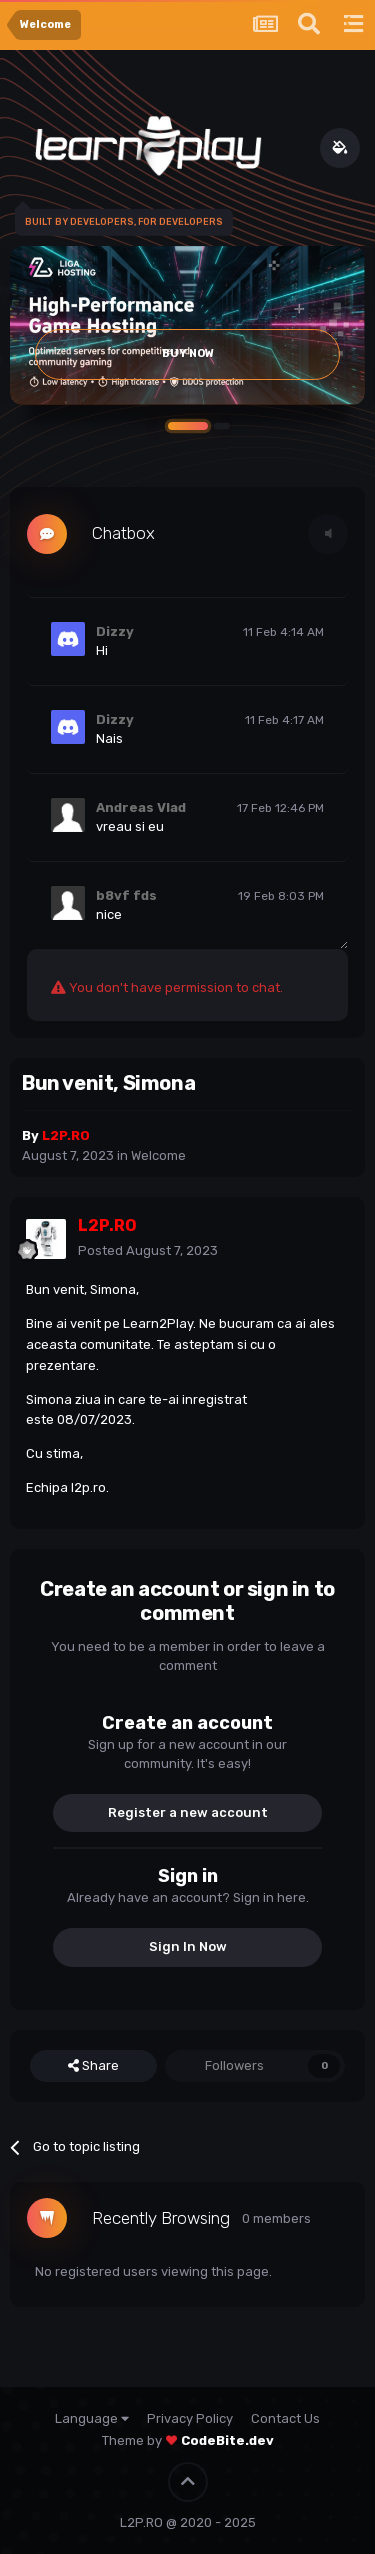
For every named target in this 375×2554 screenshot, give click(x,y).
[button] (188, 426)
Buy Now (188, 353)
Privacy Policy (190, 2418)
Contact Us (285, 2418)
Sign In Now (188, 1946)
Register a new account (188, 1812)
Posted (148, 1250)
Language (92, 2418)
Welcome (158, 1155)
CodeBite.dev (227, 2440)
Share (93, 2066)
